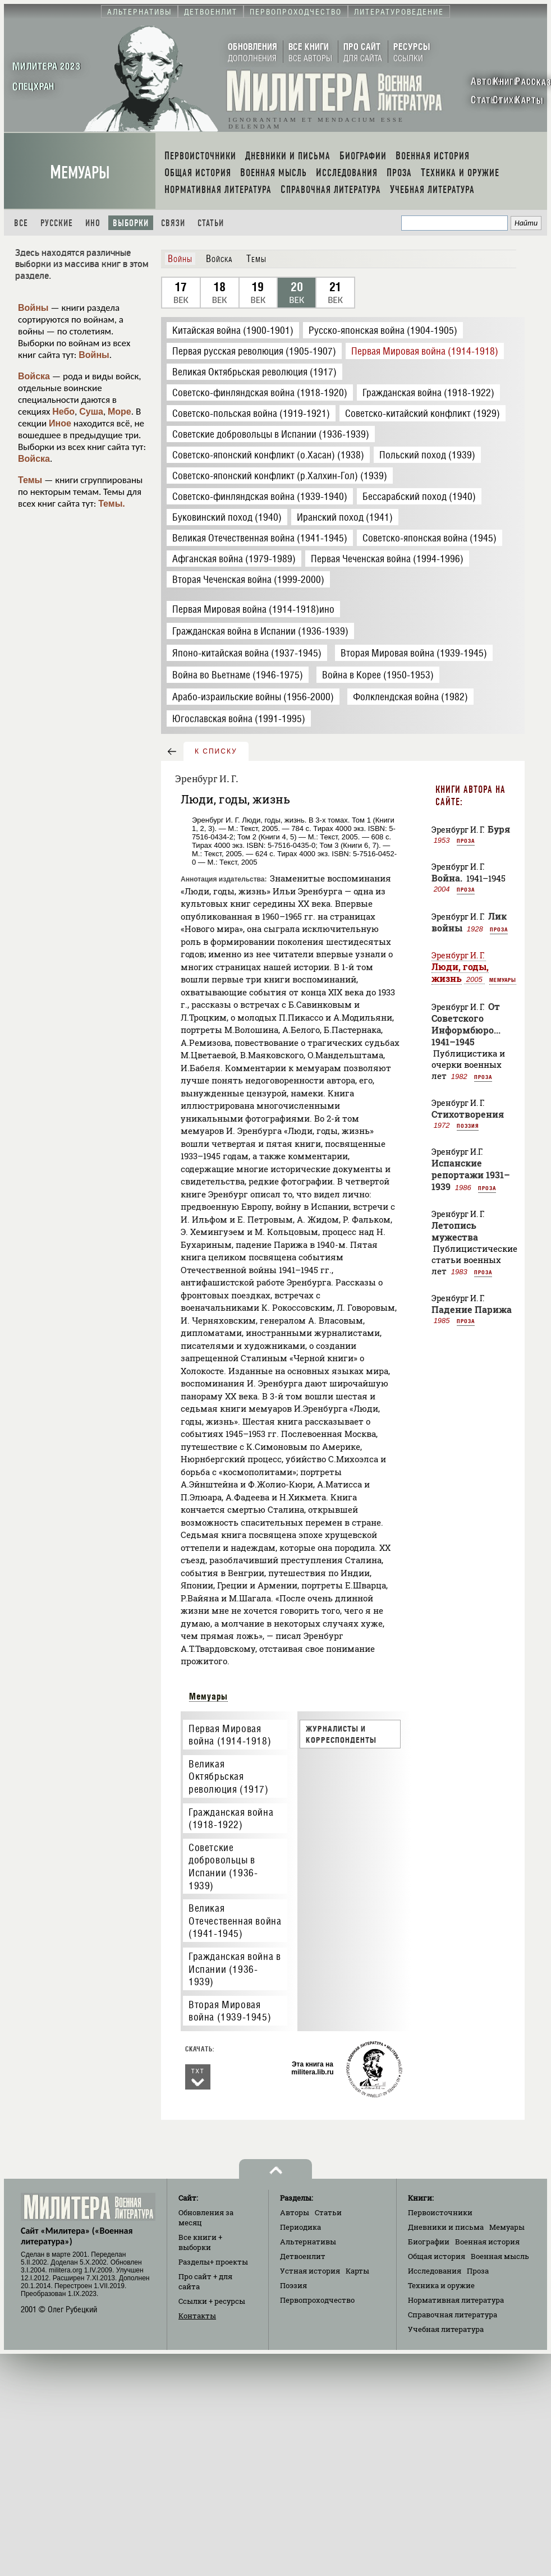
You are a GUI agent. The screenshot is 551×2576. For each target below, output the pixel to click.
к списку (216, 751)
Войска (34, 376)
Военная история (487, 2242)
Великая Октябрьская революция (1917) (229, 1776)
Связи (173, 223)
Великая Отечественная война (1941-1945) (235, 1920)
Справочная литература (452, 2314)
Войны (33, 308)
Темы (30, 480)
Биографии (428, 2242)
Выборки (131, 223)
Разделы (213, 2262)
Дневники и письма (446, 2227)
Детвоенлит (302, 2256)
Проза (466, 840)
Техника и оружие (441, 2285)
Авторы (294, 2212)
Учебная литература (446, 2329)
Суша (91, 411)
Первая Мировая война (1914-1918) (230, 1735)
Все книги (200, 2242)
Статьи (211, 223)
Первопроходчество (317, 2300)
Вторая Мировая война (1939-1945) (230, 2011)
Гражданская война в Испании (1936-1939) (235, 1968)
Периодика (300, 2227)
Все (21, 223)
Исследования (434, 2271)
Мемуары (80, 172)
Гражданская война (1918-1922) (231, 1818)
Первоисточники (440, 2212)
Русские (56, 223)
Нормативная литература (456, 2300)
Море (119, 411)
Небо (63, 411)
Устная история (310, 2271)
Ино (92, 223)
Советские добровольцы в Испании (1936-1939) (223, 1866)
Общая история (436, 2256)
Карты (357, 2271)
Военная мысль (500, 2256)
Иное (60, 423)
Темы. (111, 503)
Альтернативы (308, 2242)
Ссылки (211, 2301)
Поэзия (468, 1125)
